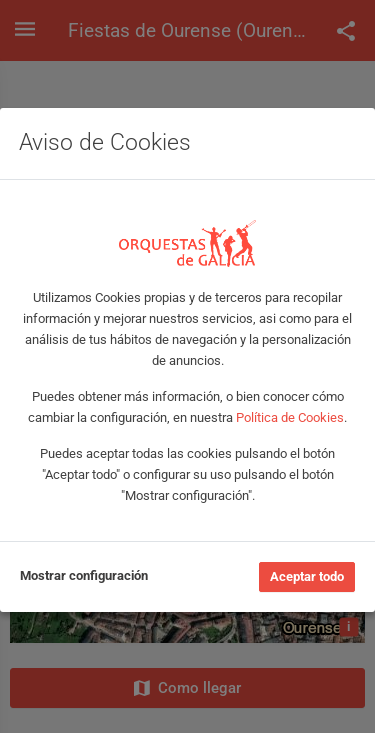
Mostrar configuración (84, 575)
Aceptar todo (307, 576)
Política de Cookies (290, 417)
